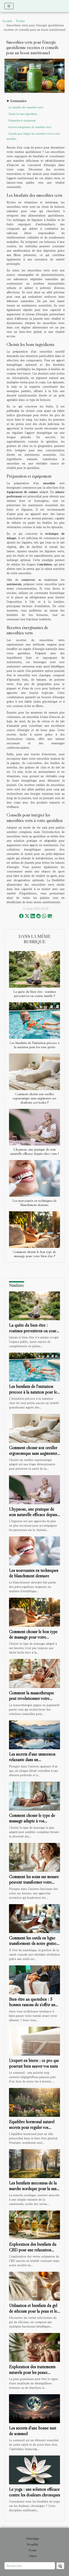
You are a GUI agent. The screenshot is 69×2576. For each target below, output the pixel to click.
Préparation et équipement (22, 120)
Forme (20, 21)
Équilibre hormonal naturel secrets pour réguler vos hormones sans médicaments (32, 2127)
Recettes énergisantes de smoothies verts (30, 127)
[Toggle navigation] (8, 6)
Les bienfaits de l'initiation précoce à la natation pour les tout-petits (34, 1044)
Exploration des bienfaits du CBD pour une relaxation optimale (32, 2250)
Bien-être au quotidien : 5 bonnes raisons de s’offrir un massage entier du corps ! (32, 2005)
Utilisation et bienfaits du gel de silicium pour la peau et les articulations (34, 2311)
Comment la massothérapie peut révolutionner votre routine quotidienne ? (31, 1698)
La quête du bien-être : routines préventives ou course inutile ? (34, 993)
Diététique (32, 2539)
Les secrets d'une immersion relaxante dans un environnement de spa (32, 1759)
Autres (33, 2556)
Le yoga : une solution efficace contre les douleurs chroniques (34, 2492)
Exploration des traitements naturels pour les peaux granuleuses (32, 2372)
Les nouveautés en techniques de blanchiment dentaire (34, 1202)
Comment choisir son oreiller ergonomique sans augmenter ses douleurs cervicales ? (34, 1098)
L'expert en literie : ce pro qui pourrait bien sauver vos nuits (34, 2063)
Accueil (7, 21)
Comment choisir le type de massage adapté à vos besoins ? (32, 1821)
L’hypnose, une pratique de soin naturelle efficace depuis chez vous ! (34, 1151)
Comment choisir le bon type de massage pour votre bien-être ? (34, 1254)
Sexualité (32, 2544)
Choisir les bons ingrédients (22, 114)
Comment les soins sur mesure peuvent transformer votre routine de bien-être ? (34, 1882)
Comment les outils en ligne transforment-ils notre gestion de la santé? (33, 1943)
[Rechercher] (29, 2565)
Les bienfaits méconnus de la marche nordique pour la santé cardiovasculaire (34, 2188)
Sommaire (18, 101)
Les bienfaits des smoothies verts (25, 107)
